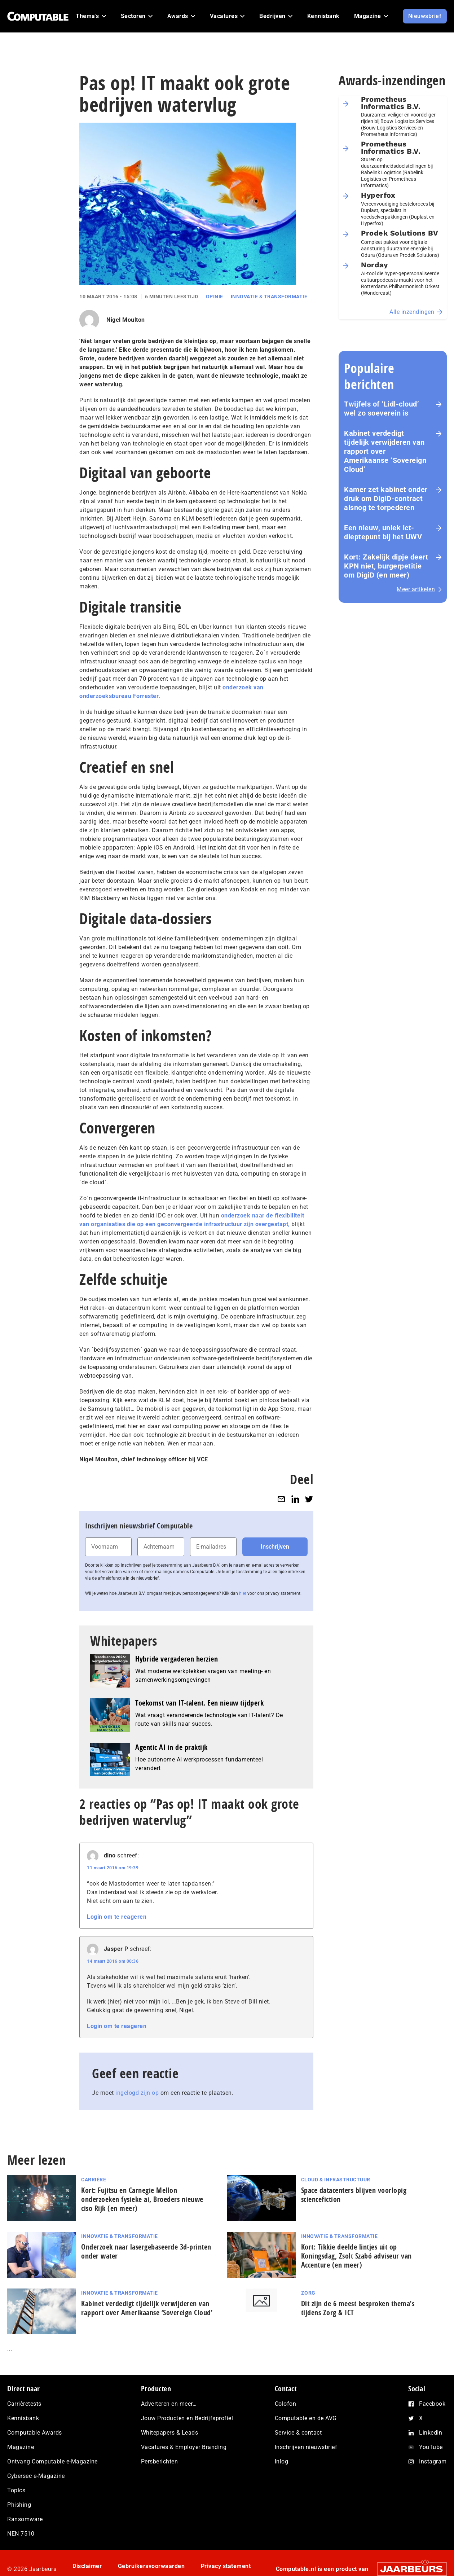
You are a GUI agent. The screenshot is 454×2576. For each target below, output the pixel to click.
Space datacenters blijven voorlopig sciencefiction (354, 2194)
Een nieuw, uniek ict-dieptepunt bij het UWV (383, 532)
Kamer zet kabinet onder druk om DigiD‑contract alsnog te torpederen (386, 498)
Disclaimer (87, 2566)
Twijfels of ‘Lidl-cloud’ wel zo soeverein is (381, 408)
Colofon (285, 2403)
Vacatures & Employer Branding (184, 2447)
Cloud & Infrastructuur (335, 2179)
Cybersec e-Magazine (36, 2475)
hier (242, 1593)
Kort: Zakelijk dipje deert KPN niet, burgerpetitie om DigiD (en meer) (386, 566)
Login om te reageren (116, 1916)
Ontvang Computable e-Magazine (52, 2461)
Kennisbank (23, 2418)
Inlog (281, 2461)
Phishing (19, 2504)
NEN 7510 (20, 2533)
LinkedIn (430, 2432)
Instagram (433, 2461)
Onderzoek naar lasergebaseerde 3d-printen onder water (146, 2251)
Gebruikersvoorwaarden (151, 2566)
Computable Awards (34, 2432)
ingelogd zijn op (137, 2092)
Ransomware (25, 2519)
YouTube (431, 2447)
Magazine (20, 2447)
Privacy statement (226, 2566)
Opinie (214, 296)
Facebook (432, 2403)
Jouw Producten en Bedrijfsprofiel (187, 2418)
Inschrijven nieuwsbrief (306, 2447)
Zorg (308, 2293)
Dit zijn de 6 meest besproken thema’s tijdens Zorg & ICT (358, 2308)
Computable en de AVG (306, 2418)
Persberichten (159, 2461)
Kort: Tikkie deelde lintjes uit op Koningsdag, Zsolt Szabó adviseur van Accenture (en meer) (356, 2256)
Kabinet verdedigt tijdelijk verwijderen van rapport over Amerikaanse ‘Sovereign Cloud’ (385, 451)
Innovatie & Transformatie (269, 296)
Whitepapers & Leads (169, 2432)
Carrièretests (24, 2403)
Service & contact (298, 2432)
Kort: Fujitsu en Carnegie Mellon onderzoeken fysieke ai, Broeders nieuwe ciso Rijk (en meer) (142, 2199)
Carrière (93, 2179)
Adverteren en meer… (169, 2403)
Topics (16, 2490)
